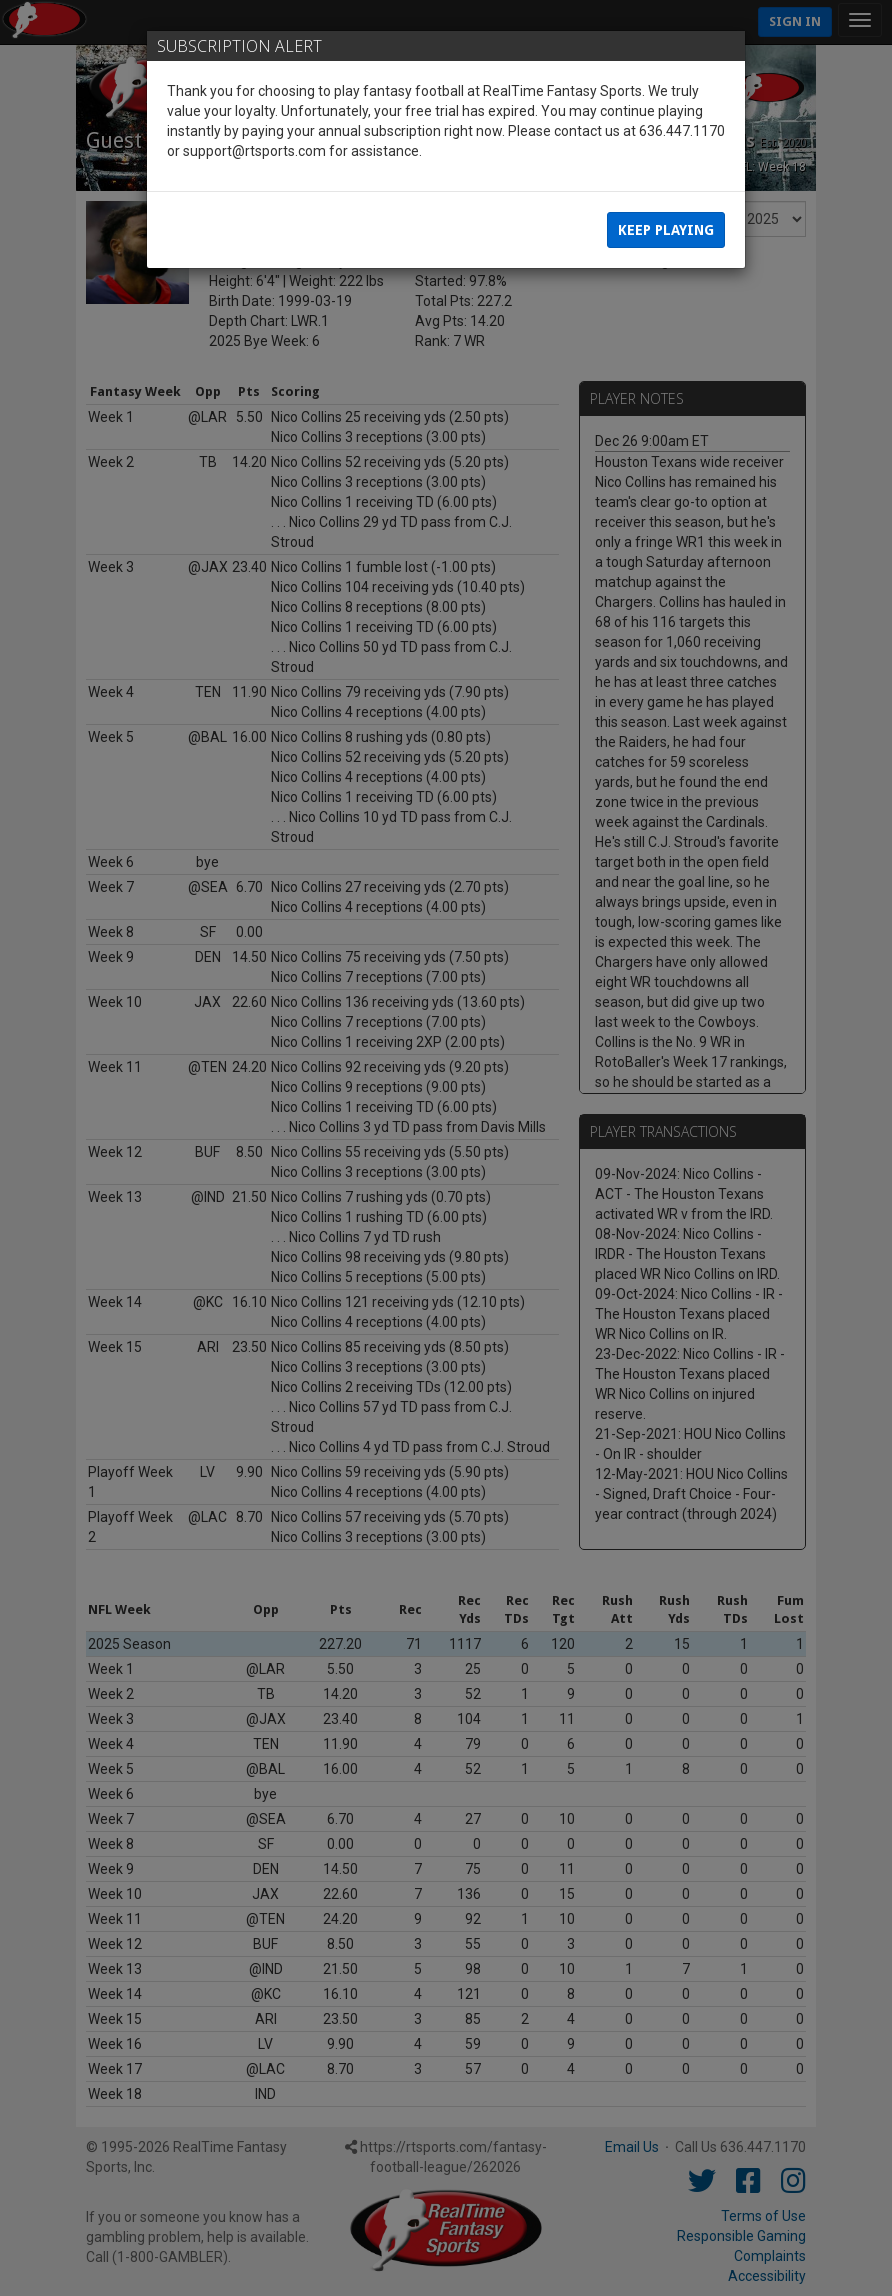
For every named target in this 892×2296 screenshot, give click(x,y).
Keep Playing (666, 230)
